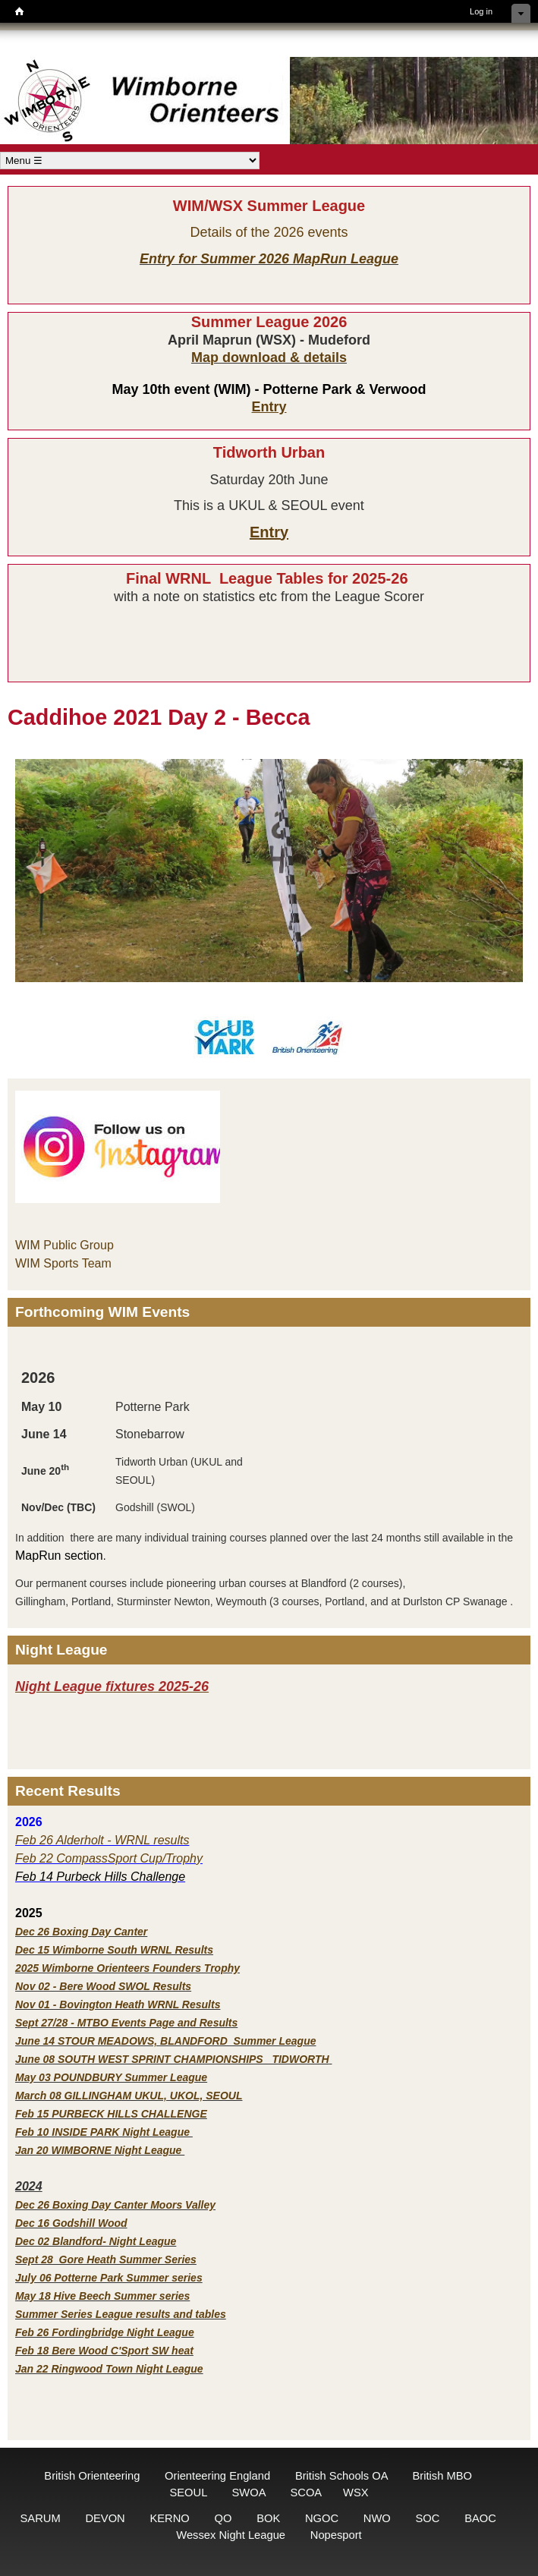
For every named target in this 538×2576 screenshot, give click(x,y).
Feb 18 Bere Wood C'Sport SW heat (104, 2351)
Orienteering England (217, 2476)
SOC (428, 2518)
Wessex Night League (230, 2535)
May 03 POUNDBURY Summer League (111, 2077)
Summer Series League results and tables (120, 2314)
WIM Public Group (64, 1245)
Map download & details (269, 357)
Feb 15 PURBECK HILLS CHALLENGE (111, 2114)
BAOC (480, 2518)
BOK (268, 2518)
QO (223, 2518)
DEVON (104, 2518)
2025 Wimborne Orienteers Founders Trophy (127, 1968)
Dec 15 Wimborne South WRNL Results (114, 1950)
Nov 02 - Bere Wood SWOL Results (103, 1986)
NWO (377, 2518)
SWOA (249, 2492)
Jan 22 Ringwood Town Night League (109, 2369)
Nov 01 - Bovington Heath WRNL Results (117, 2004)
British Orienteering (92, 2476)
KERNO (169, 2518)
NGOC (321, 2518)
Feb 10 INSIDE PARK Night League (102, 2132)
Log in (481, 11)
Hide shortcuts (520, 13)
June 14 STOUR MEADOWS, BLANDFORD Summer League (165, 2041)
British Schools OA (341, 2476)
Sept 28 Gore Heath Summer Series (106, 2259)
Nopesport (336, 2535)
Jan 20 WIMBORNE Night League (99, 2150)
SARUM (40, 2518)
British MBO (442, 2476)
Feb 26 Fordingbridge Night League (104, 2332)
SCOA (305, 2492)
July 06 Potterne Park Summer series (109, 2278)
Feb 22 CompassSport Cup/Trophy (109, 1858)
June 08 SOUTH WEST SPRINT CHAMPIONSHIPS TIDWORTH (172, 2059)
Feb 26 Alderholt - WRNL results (102, 1840)
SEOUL (187, 2492)
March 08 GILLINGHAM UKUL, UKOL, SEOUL (128, 2095)
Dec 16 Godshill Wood (71, 2223)
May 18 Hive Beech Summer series (102, 2296)
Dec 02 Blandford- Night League (95, 2241)
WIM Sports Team (63, 1263)
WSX (356, 2492)
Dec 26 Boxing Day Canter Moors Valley (115, 2205)
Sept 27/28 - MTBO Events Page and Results (126, 2023)
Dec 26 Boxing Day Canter (81, 1932)
